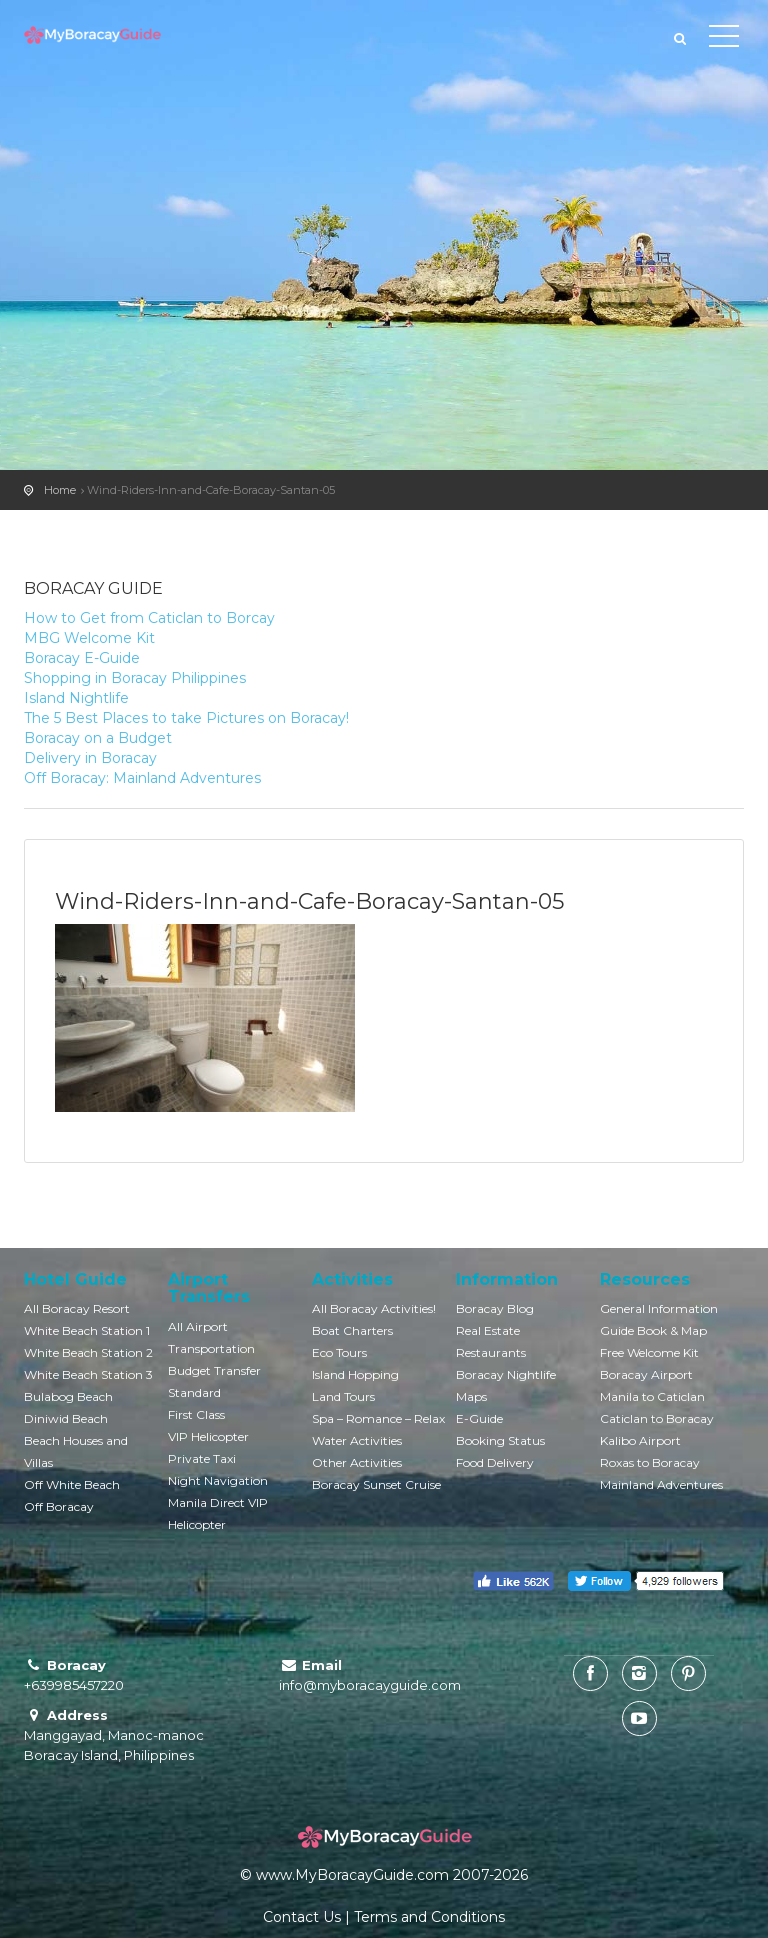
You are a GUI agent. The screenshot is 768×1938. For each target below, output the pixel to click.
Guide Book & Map (653, 1330)
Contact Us (302, 1917)
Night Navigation (218, 1480)
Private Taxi (202, 1458)
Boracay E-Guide (82, 658)
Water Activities (357, 1440)
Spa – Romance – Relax (378, 1418)
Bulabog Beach (68, 1396)
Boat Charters (352, 1330)
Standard (194, 1392)
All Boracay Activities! (374, 1308)
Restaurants (491, 1352)
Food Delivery (495, 1462)
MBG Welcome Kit (89, 638)
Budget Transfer (214, 1370)
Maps (471, 1396)
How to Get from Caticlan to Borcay (149, 618)
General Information (659, 1308)
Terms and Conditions (429, 1917)
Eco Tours (339, 1352)
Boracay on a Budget (98, 738)
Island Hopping (355, 1374)
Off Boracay (59, 1506)
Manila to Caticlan (652, 1396)
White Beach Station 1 (87, 1330)
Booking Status (500, 1440)
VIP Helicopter (208, 1436)
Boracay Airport (646, 1374)
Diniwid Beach (66, 1418)
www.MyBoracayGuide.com (352, 1875)
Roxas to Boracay (650, 1462)
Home (60, 490)
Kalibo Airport (640, 1440)
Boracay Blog (495, 1308)
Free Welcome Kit (649, 1352)
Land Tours (343, 1396)
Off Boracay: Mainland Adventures (142, 778)
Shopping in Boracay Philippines (135, 678)
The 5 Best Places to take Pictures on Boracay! (186, 718)
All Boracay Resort (77, 1308)
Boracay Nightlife (506, 1374)
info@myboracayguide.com (370, 1685)
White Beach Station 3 (88, 1374)
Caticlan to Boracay (657, 1418)
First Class (196, 1414)
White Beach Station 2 (88, 1352)
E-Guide (479, 1418)
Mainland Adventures (661, 1484)
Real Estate (488, 1330)
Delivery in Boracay (90, 758)
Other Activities (357, 1462)
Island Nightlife (76, 698)
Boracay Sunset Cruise (376, 1484)
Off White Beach (72, 1484)
